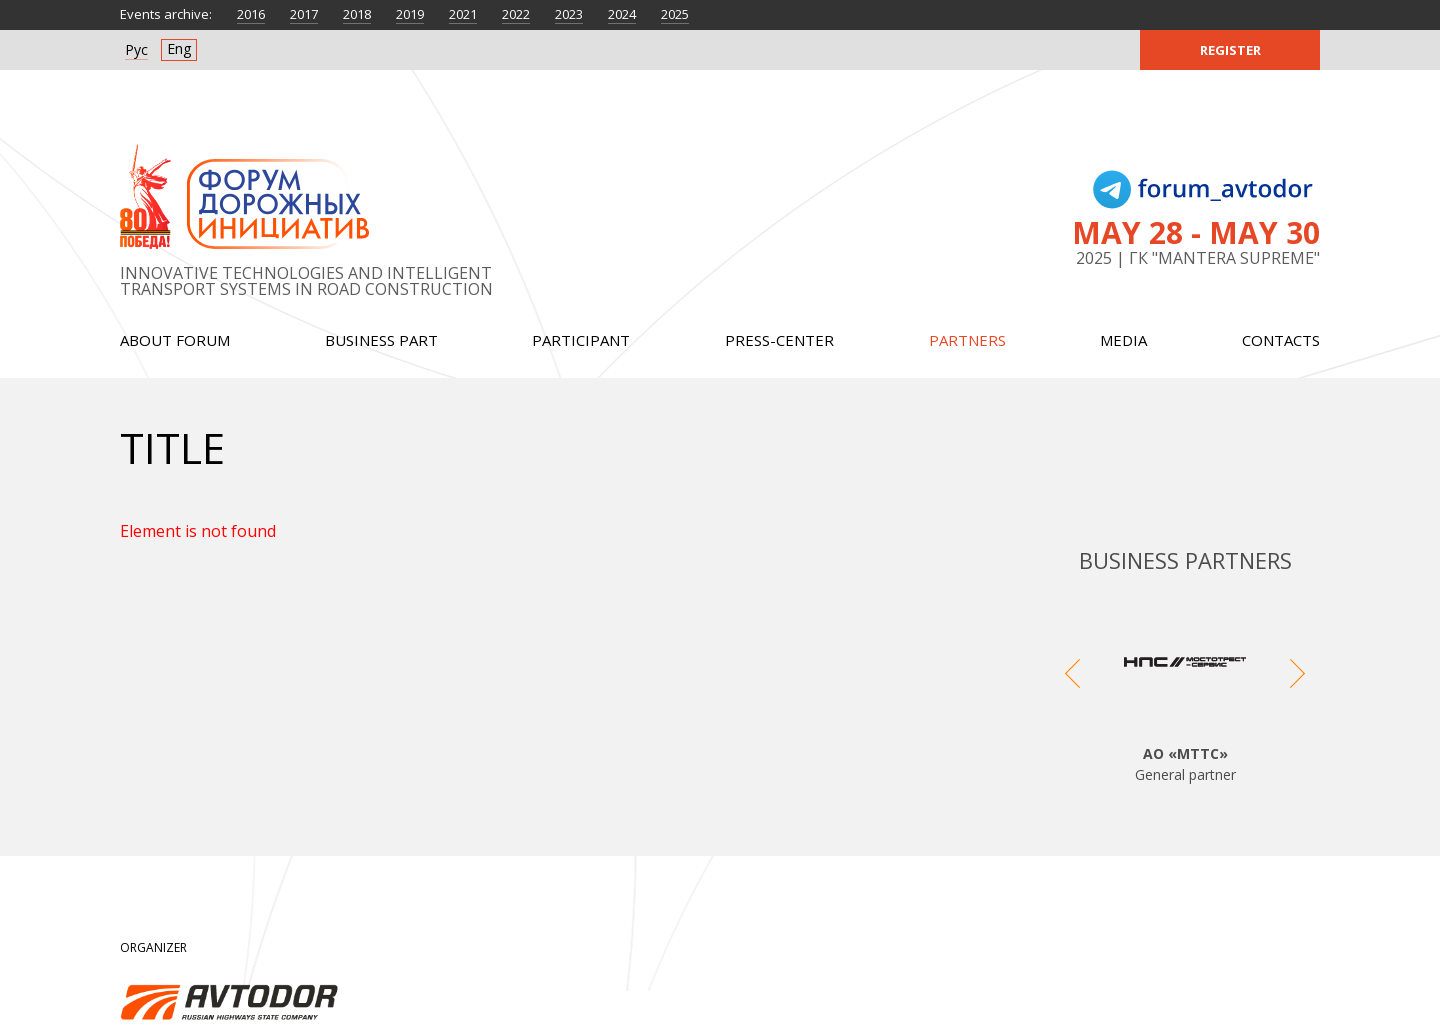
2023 (569, 14)
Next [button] (1297, 693)
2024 (622, 14)
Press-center (779, 340)
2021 (463, 14)
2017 (304, 14)
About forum (175, 340)
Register (1230, 50)
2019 (410, 14)
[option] (1185, 693)
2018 (357, 14)
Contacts (1281, 340)
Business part (381, 340)
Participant (581, 340)
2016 (251, 14)
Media (1123, 340)
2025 (675, 14)
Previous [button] (1072, 693)
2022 (516, 14)
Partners (967, 340)
